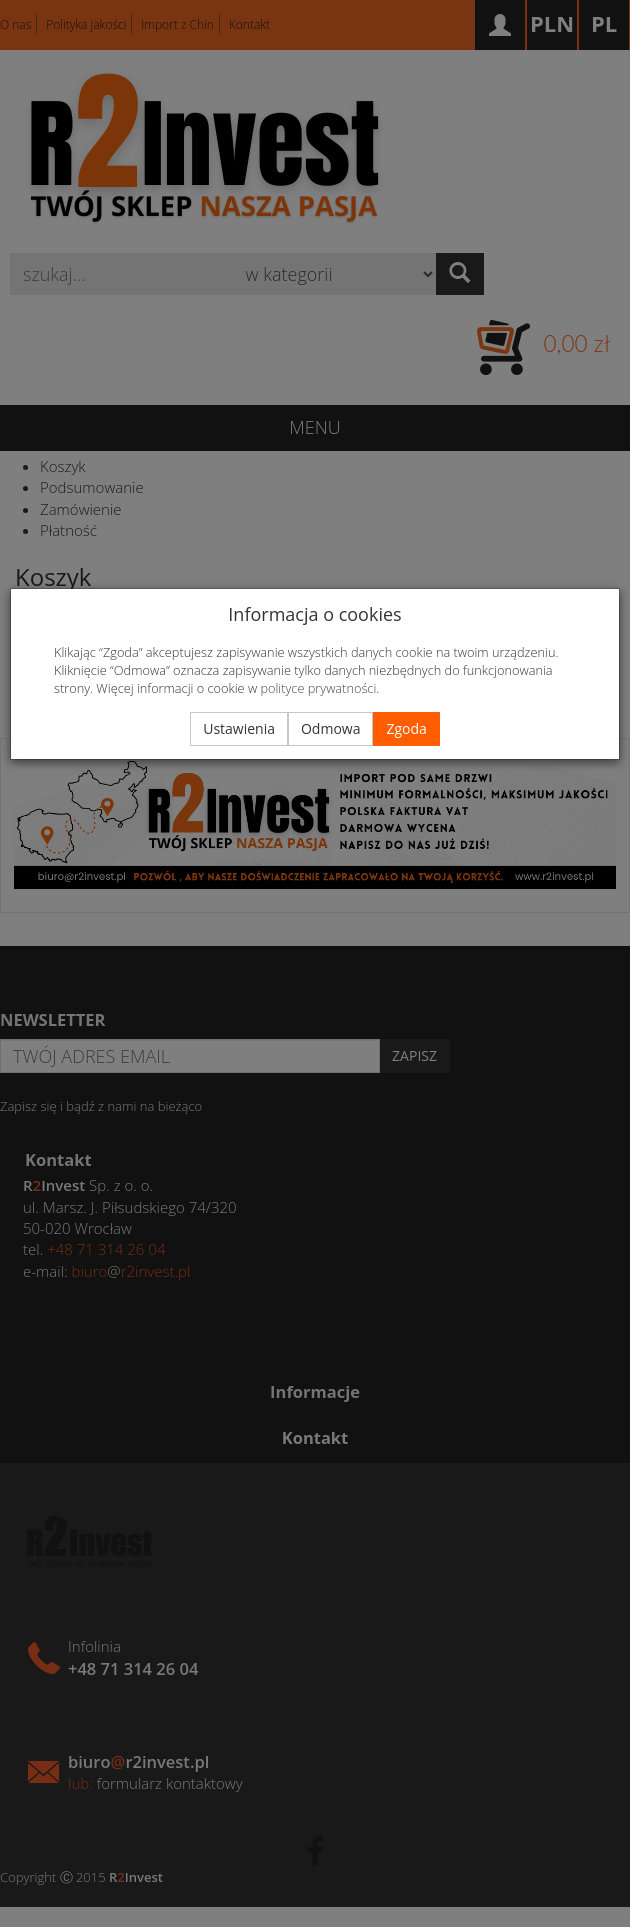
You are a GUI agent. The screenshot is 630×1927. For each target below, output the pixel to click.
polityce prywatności (318, 688)
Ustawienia (239, 728)
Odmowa (330, 728)
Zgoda (406, 728)
